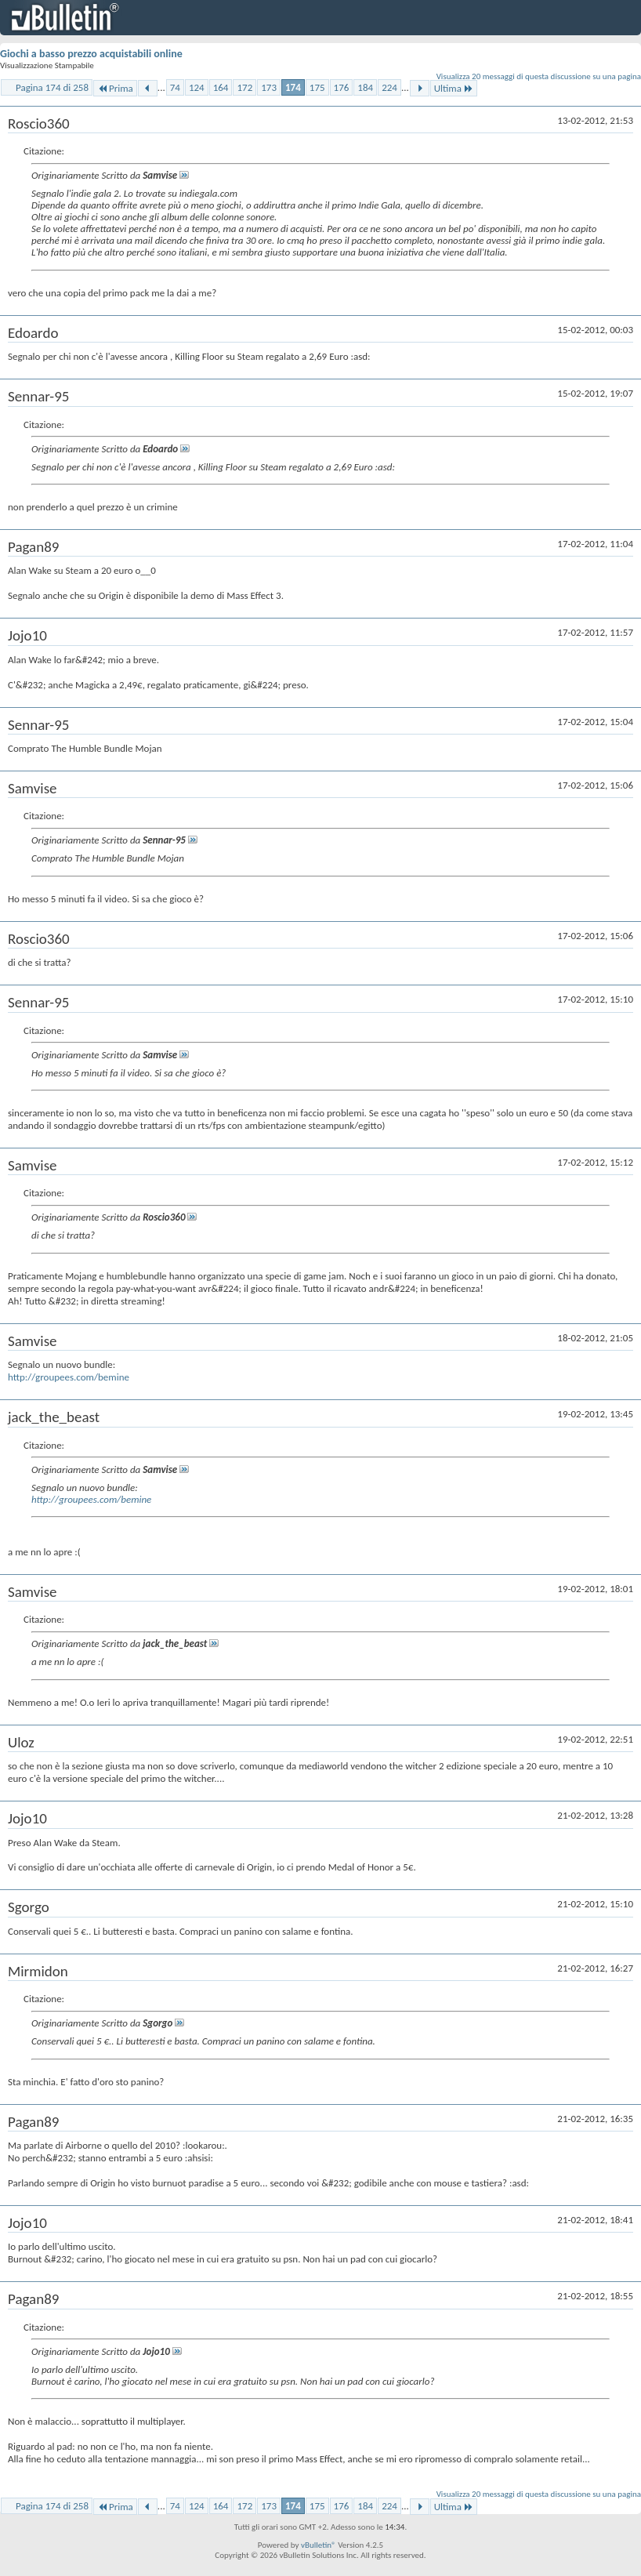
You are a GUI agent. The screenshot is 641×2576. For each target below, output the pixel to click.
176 (341, 87)
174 (293, 87)
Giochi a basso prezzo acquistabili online (91, 53)
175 (317, 87)
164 (221, 87)
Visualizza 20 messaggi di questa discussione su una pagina (538, 76)
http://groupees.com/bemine (68, 1377)
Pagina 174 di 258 (52, 87)
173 (269, 87)
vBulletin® (318, 2545)
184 (365, 87)
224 (389, 87)
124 (197, 87)
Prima (115, 88)
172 (244, 87)
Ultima (453, 88)
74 (175, 87)
